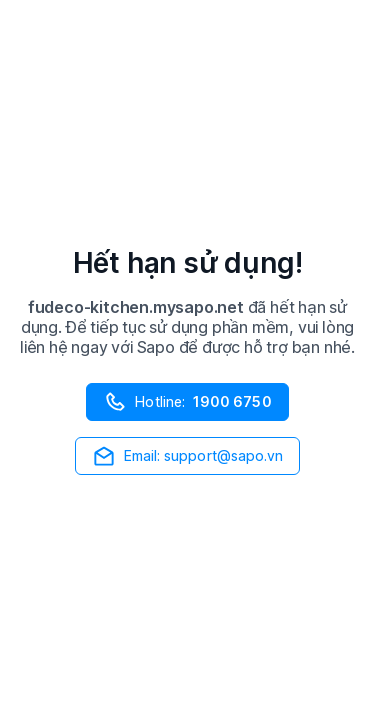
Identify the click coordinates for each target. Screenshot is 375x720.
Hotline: (187, 402)
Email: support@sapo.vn (188, 456)
